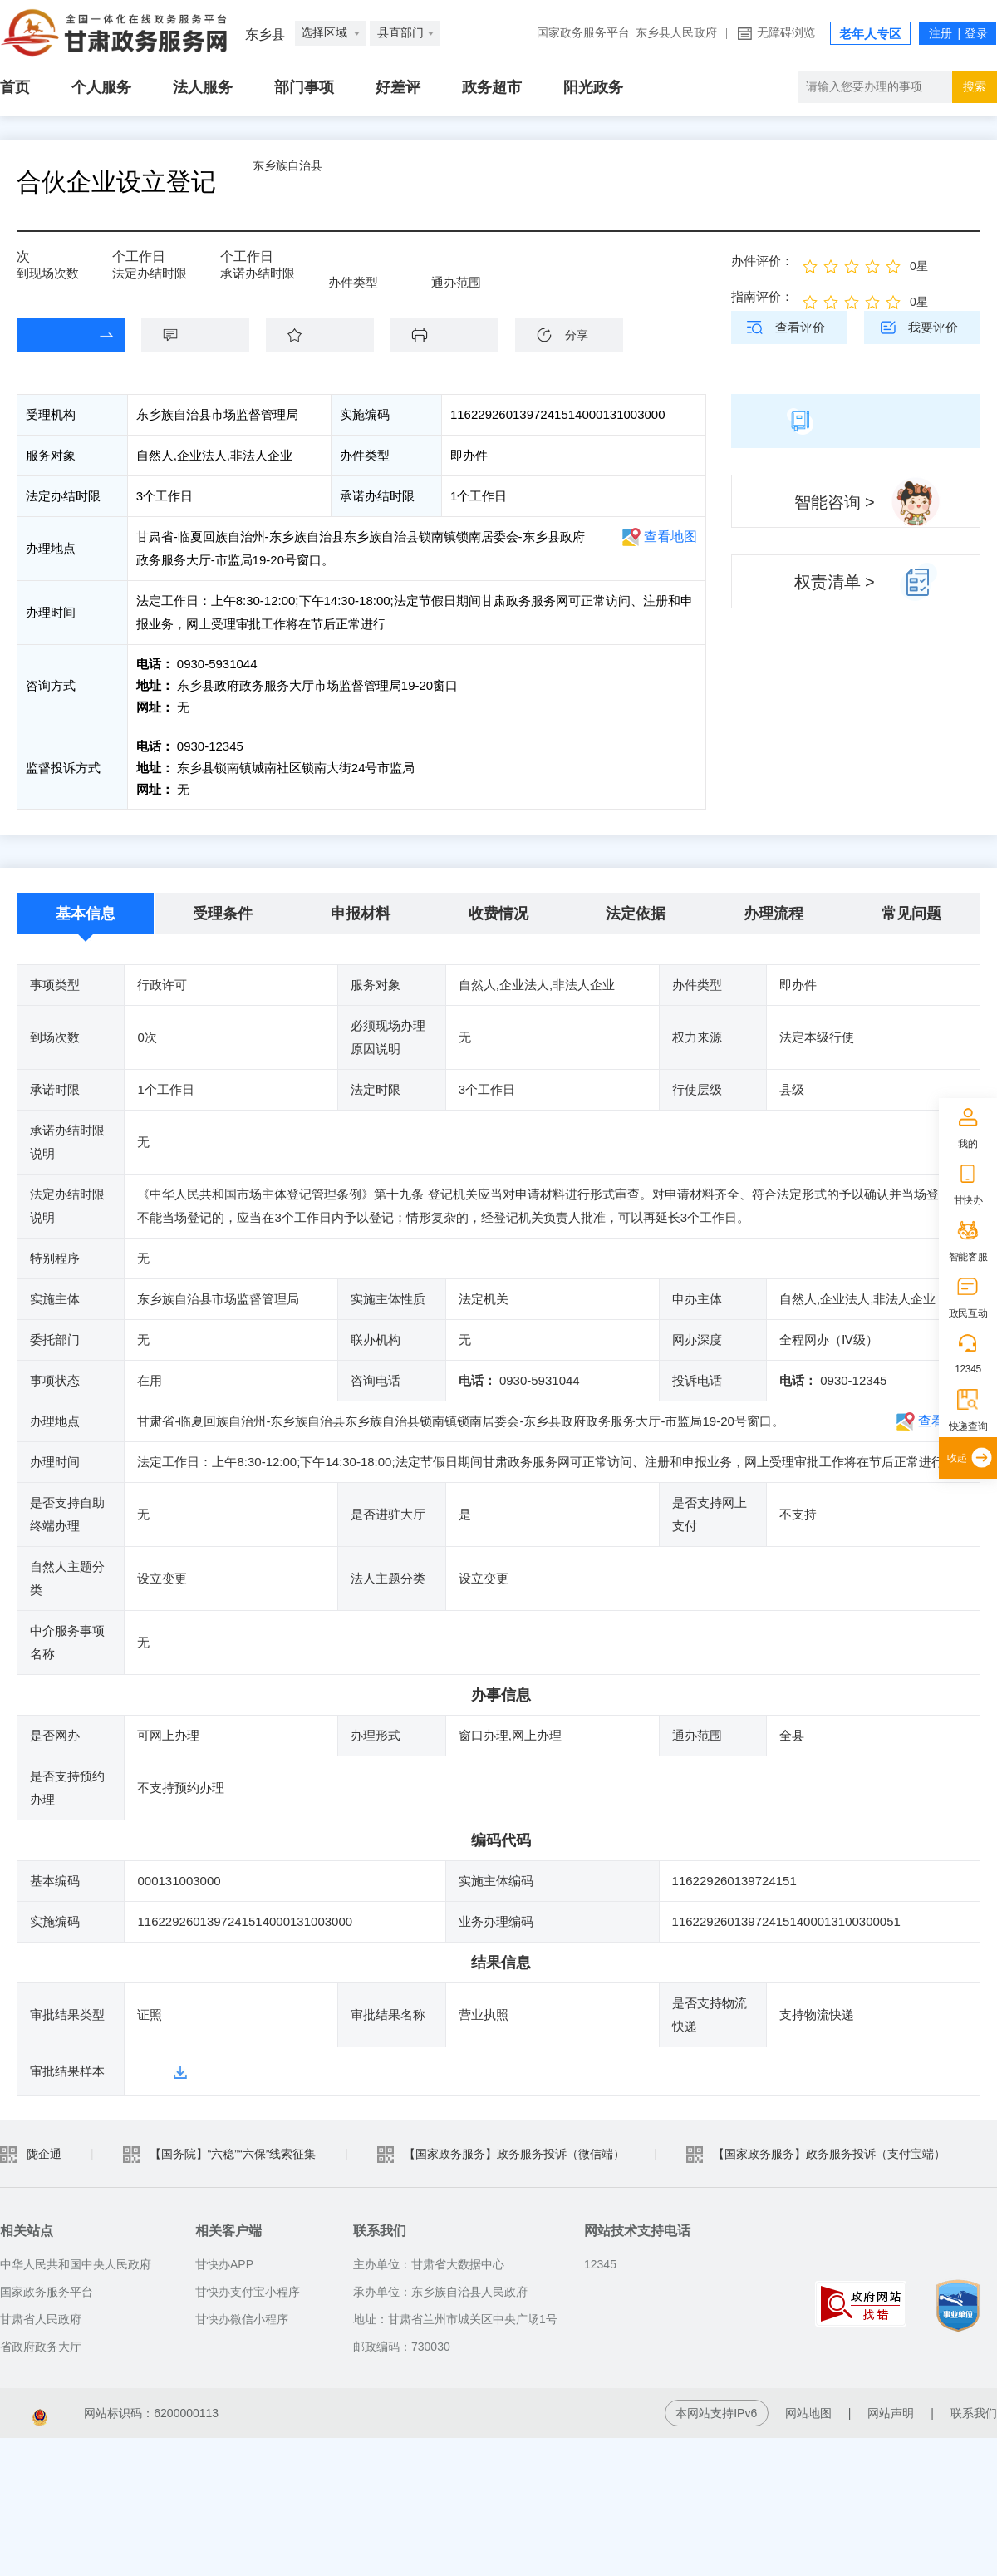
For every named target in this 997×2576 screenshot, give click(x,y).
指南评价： (762, 296)
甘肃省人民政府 (40, 2317)
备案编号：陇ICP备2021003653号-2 (94, 2411)
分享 (576, 335)
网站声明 (890, 2411)
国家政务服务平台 (583, 33)
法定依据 (635, 913)
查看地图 (670, 536)
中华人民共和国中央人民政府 (75, 2262)
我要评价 (933, 327)
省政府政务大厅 (40, 2345)
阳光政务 (593, 87)
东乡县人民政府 (676, 33)
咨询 (203, 335)
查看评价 (800, 327)
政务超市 (492, 87)
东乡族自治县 (329, 182)
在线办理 (58, 335)
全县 (443, 267)
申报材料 (360, 913)
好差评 (398, 87)
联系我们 (973, 2411)
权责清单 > (834, 582)
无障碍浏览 (786, 33)
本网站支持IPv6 (716, 2411)
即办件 (347, 267)
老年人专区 (870, 34)
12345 (968, 1369)
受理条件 (223, 913)
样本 (149, 2070)
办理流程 (773, 913)
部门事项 (304, 87)
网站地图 (808, 2411)
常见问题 (911, 913)
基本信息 (85, 913)
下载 (452, 335)
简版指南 (856, 420)
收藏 (328, 335)
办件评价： (762, 261)
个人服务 (101, 87)
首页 (15, 87)
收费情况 (498, 913)
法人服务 (203, 87)
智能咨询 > (834, 502)
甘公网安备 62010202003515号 (313, 2411)
